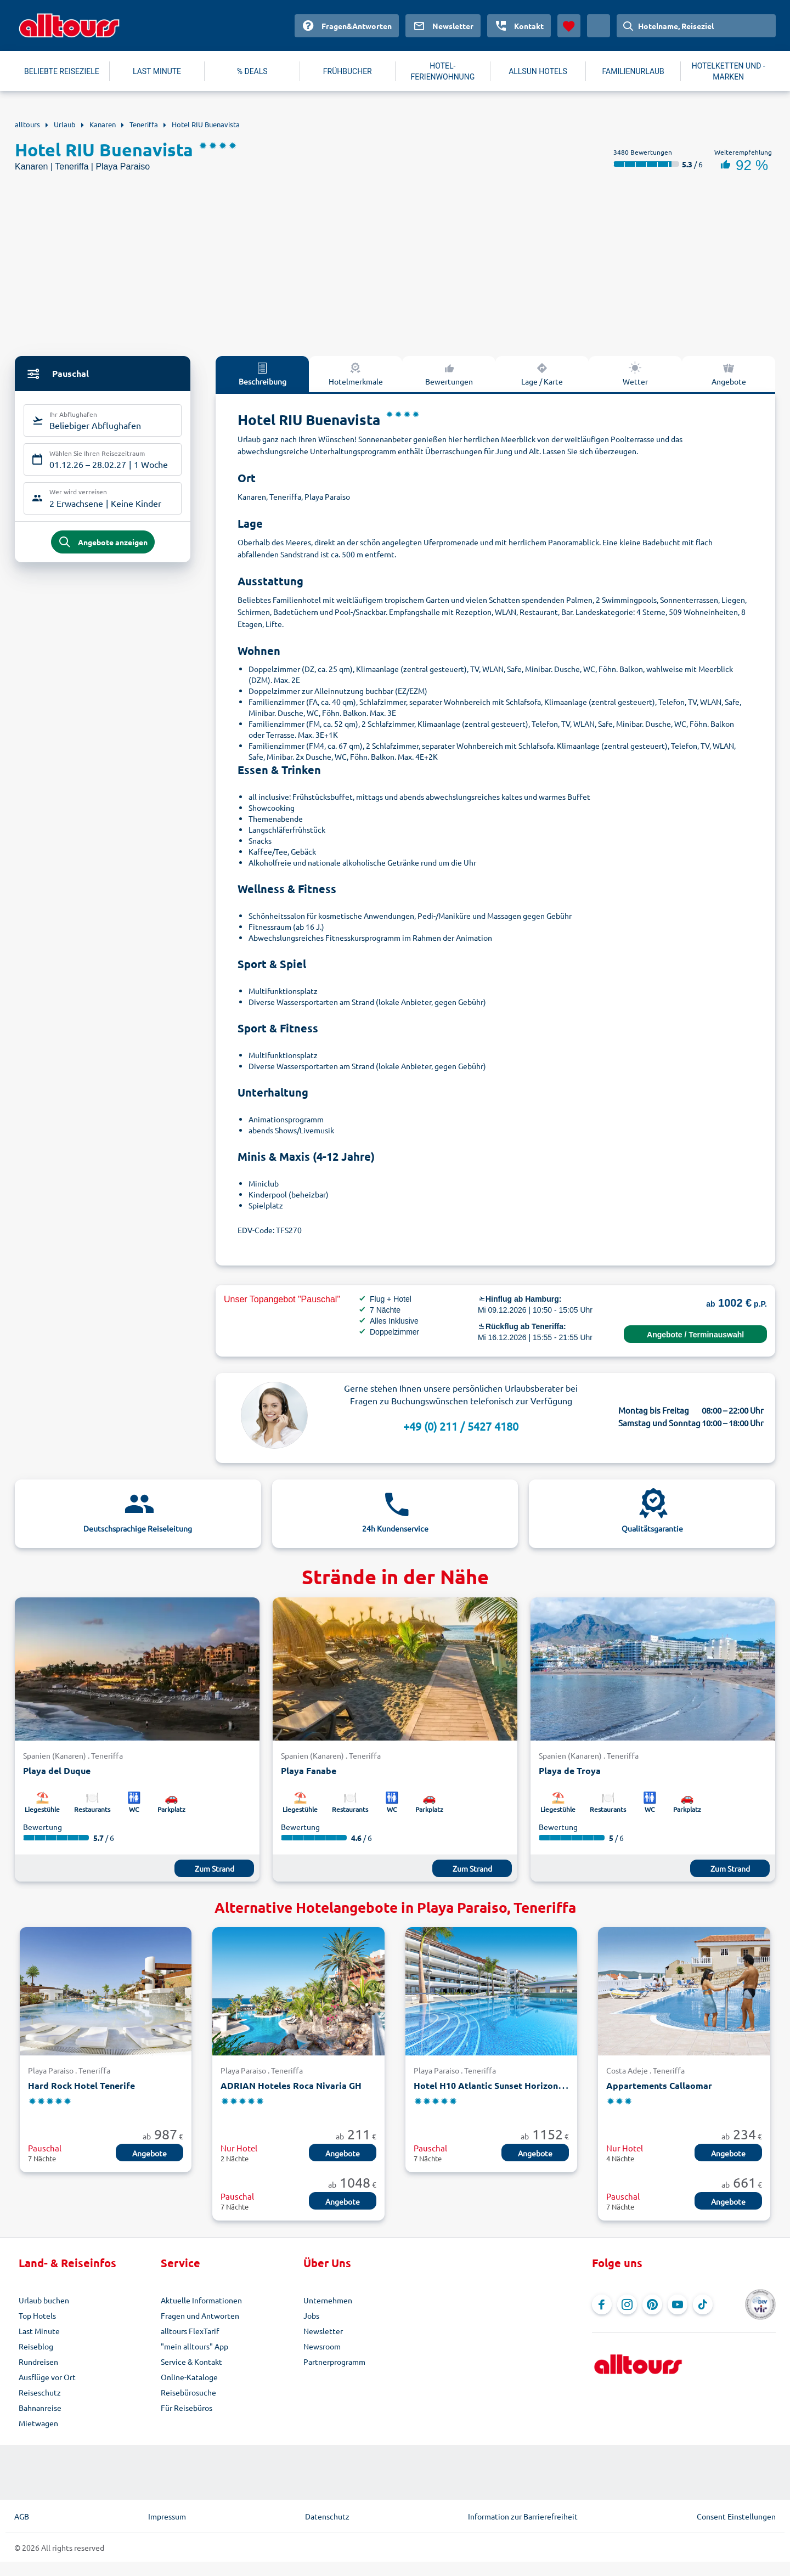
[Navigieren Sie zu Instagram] (627, 2304)
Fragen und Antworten (200, 2315)
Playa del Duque (57, 1770)
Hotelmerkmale (356, 373)
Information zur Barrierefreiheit (523, 2516)
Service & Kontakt (191, 2361)
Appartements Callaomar (659, 2085)
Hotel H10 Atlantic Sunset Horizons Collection (510, 2085)
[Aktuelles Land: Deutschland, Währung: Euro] (598, 25)
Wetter (635, 373)
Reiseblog (36, 2346)
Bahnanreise (40, 2408)
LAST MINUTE (157, 71)
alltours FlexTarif (190, 2331)
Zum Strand (214, 1868)
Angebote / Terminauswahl (695, 1334)
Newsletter (323, 2331)
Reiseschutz (40, 2392)
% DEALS (252, 71)
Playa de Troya (570, 1770)
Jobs (311, 2315)
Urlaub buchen (44, 2300)
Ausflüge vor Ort (47, 2377)
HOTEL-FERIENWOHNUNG (443, 71)
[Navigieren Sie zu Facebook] (602, 2304)
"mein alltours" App (194, 2346)
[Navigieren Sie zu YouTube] (677, 2304)
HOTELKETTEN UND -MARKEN (728, 71)
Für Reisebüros (186, 2408)
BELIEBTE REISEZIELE (61, 71)
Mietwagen (38, 2423)
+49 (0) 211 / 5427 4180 (460, 1426)
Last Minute (39, 2331)
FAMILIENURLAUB (633, 71)
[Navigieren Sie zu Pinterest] (652, 2304)
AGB (21, 2516)
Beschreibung (262, 373)
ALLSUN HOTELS (538, 71)
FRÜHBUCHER (347, 71)
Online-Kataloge (189, 2377)
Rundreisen (38, 2361)
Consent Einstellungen (736, 2516)
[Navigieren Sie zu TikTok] (703, 2304)
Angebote (729, 373)
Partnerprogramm (334, 2361)
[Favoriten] (568, 25)
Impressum (167, 2516)
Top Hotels (37, 2315)
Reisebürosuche (188, 2392)
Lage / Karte (542, 373)
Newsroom (322, 2346)
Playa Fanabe (308, 1770)
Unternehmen (327, 2300)
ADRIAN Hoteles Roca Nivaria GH (291, 2085)
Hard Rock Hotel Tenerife (81, 2085)
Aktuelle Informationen (201, 2300)
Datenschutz (327, 2516)
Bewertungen (449, 373)
